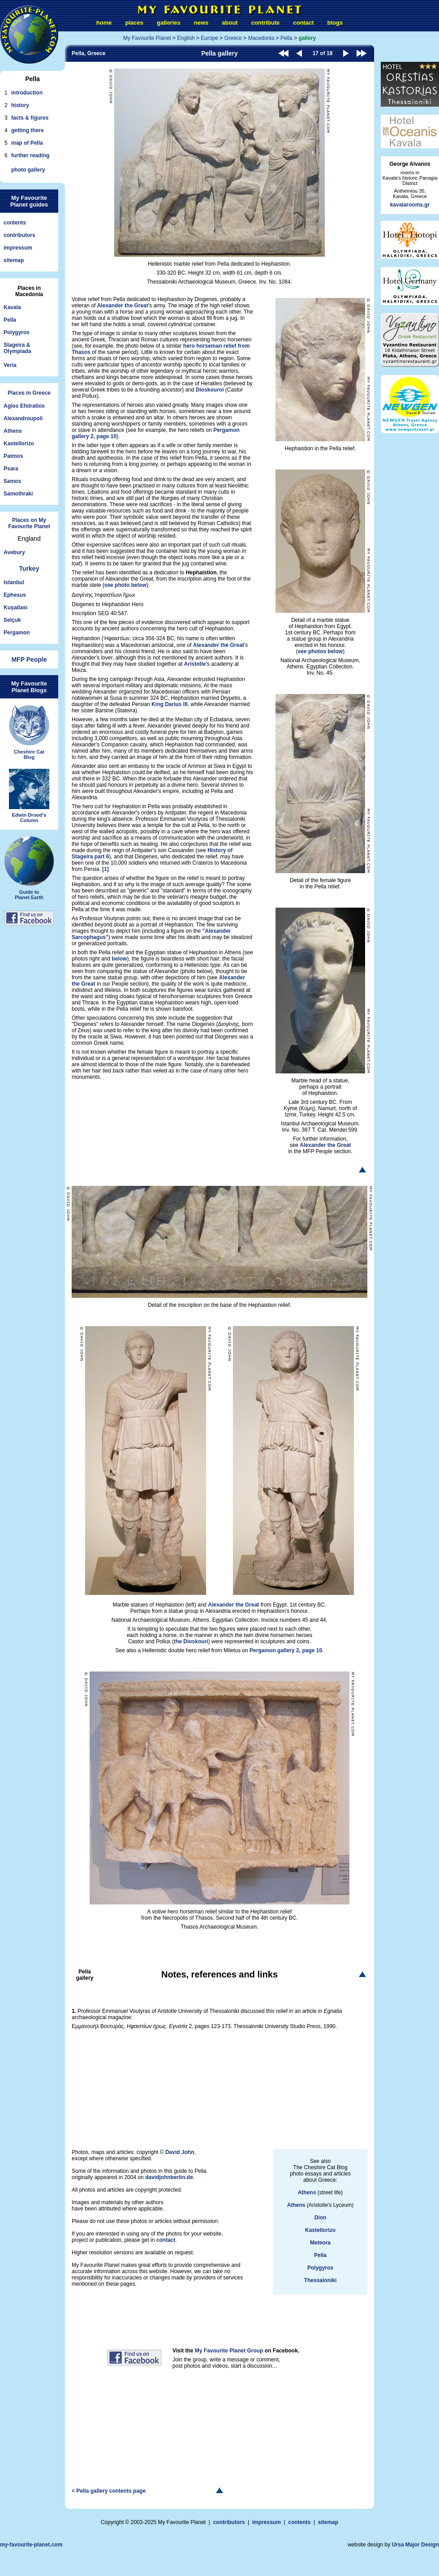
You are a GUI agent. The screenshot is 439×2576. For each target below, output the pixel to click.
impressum (18, 248)
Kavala (12, 307)
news (201, 22)
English (185, 38)
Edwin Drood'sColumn (29, 796)
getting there (27, 130)
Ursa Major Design (415, 2545)
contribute (265, 22)
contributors (19, 235)
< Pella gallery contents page (109, 2491)
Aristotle (195, 664)
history (20, 105)
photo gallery (28, 170)
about (229, 22)
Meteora (320, 2243)
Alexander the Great (122, 305)
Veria (10, 365)
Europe (209, 38)
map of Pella (27, 143)
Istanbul (14, 582)
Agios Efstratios (24, 406)
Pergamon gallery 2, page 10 (286, 1650)
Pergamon (17, 632)
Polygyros (17, 332)
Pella (10, 320)
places (134, 22)
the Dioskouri (191, 1641)
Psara (11, 468)
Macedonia (261, 38)
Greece (233, 38)
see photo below (125, 585)
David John (179, 2152)
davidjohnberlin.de (169, 2177)
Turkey (29, 568)
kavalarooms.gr (410, 205)
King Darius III (169, 704)
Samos (12, 481)
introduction (27, 93)
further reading (30, 155)
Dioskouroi (210, 390)
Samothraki (18, 494)
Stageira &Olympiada (17, 348)
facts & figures (29, 118)
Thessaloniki (320, 2280)
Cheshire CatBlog (29, 732)
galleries (169, 22)
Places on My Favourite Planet (29, 523)
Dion (320, 2217)
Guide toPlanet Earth (29, 868)
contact (303, 22)
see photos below (320, 651)
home (104, 22)
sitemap (14, 260)
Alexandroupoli (23, 418)
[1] (105, 869)
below (119, 959)
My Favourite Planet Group (229, 2351)
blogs (335, 22)
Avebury (14, 552)
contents (15, 223)
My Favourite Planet (147, 38)
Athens (13, 431)
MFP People (29, 659)
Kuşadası (15, 607)
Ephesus (15, 595)
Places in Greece (29, 393)
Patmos (13, 456)
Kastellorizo (19, 443)
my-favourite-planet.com (31, 2545)
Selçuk (12, 620)
